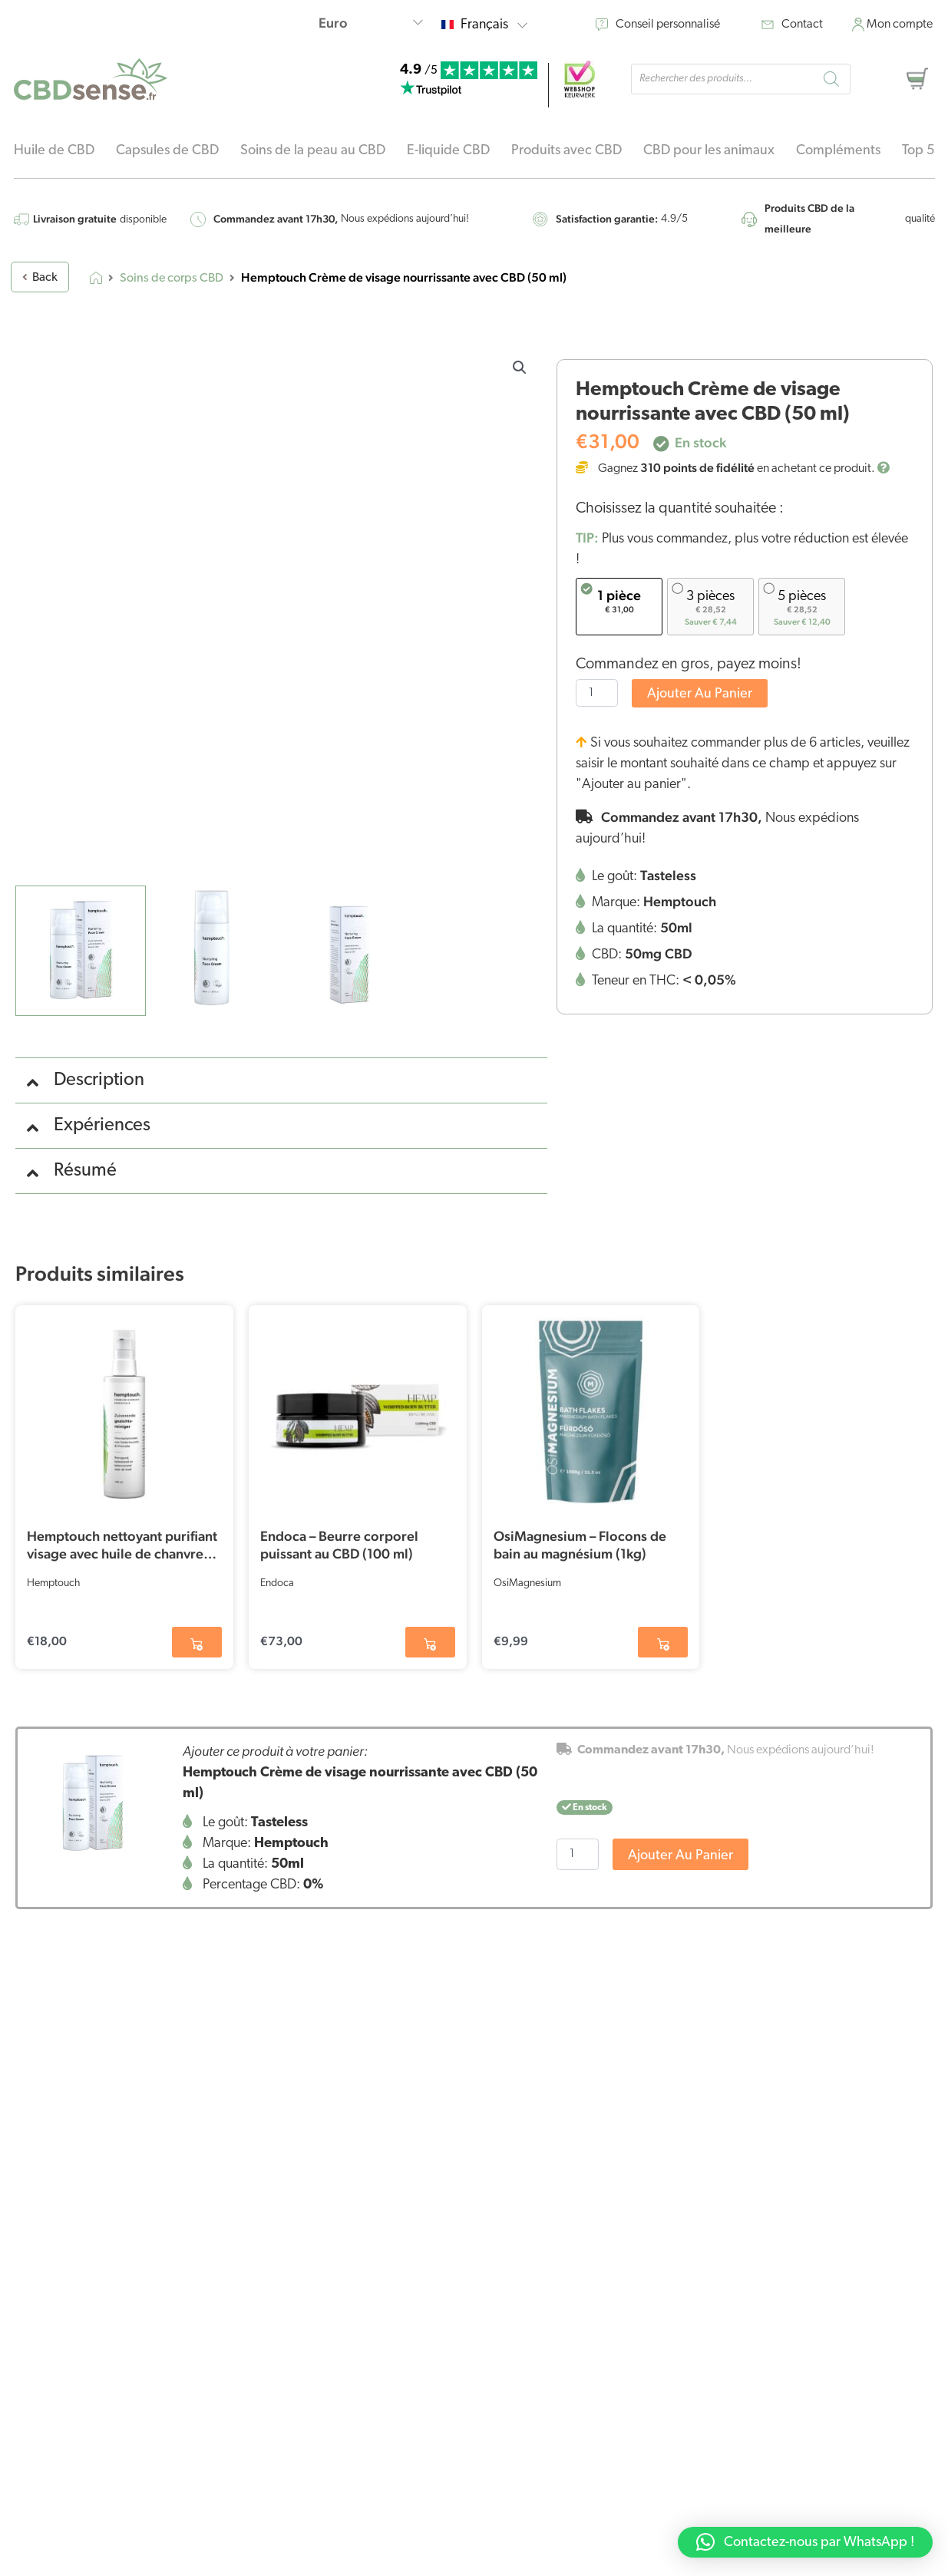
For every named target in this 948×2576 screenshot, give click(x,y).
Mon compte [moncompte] (900, 24)
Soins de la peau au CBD (312, 150)
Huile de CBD (54, 150)
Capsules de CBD (167, 150)
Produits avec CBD (566, 150)
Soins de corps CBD (171, 278)
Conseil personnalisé (668, 24)
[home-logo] (90, 79)
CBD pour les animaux (709, 150)
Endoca (277, 1583)
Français (494, 24)
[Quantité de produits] (596, 693)
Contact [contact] (802, 24)
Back (40, 278)
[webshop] (579, 79)
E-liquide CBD (448, 150)
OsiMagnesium (527, 1583)
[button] (519, 367)
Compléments (838, 150)
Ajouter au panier (699, 694)
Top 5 (918, 150)
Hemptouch (53, 1583)
